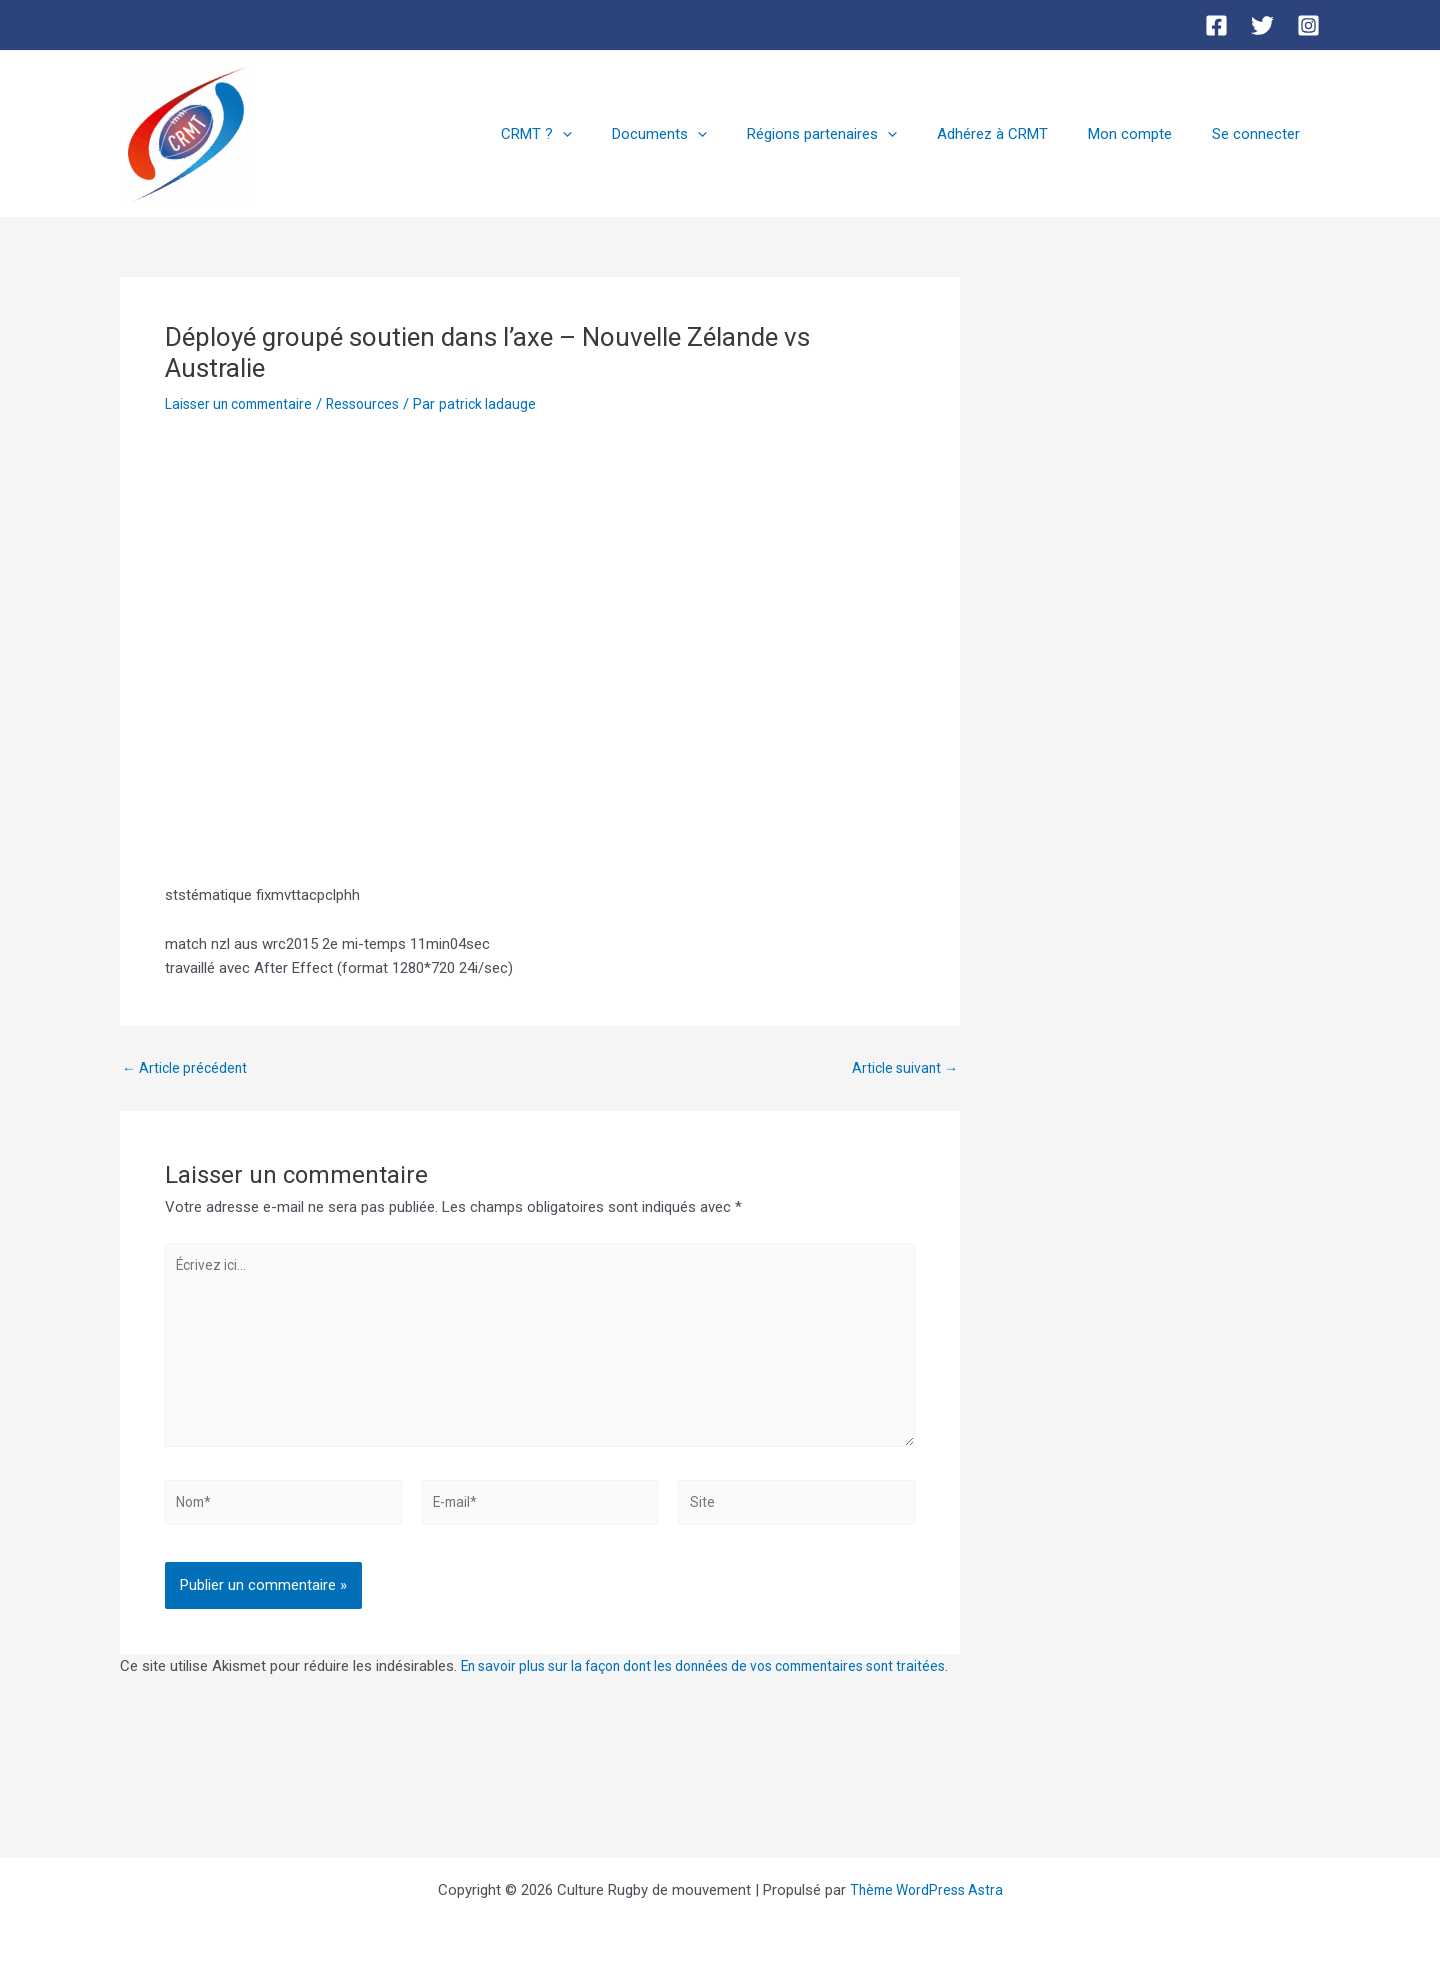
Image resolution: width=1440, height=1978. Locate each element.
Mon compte (1145, 134)
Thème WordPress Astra (926, 1890)
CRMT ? (591, 134)
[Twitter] (1262, 25)
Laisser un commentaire (245, 404)
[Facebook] (1216, 25)
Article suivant (902, 1068)
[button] (617, 134)
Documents (704, 134)
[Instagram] (1308, 25)
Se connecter (1261, 134)
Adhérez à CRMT (1017, 134)
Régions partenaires (857, 134)
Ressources (378, 404)
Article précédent (187, 1068)
